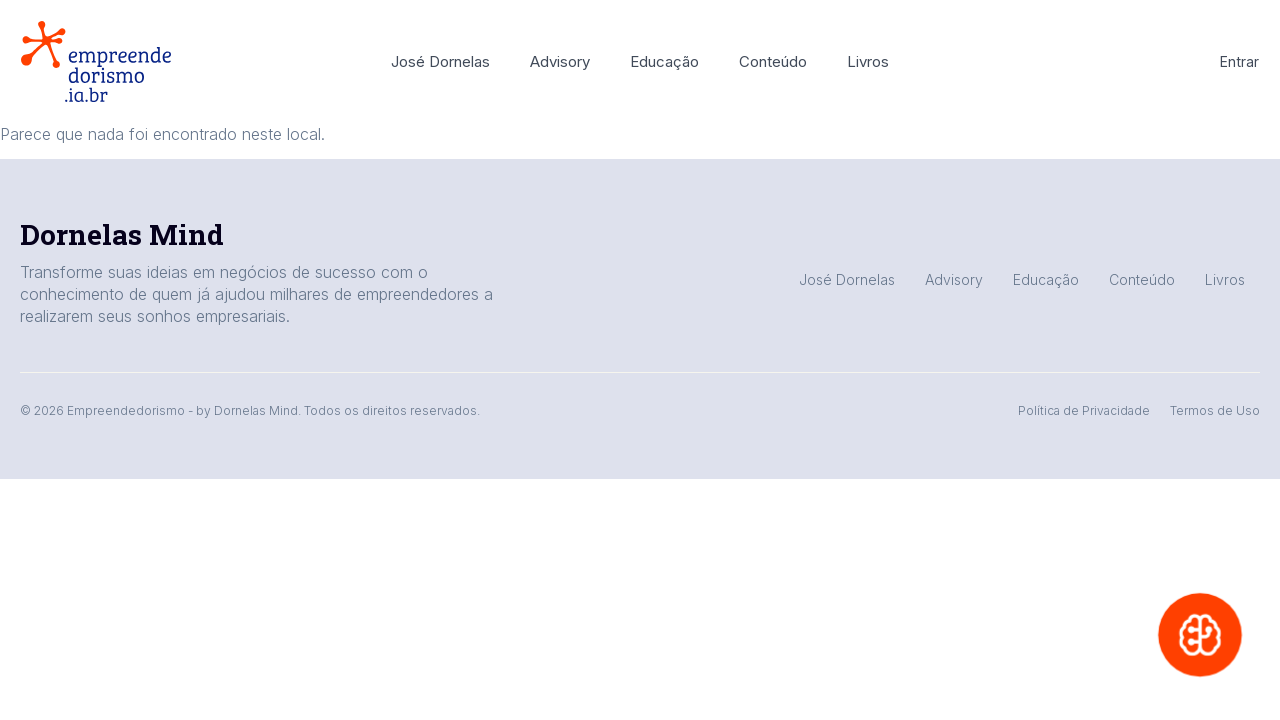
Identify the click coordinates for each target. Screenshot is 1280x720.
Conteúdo (773, 61)
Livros (868, 61)
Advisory (560, 61)
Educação (664, 61)
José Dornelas (440, 61)
